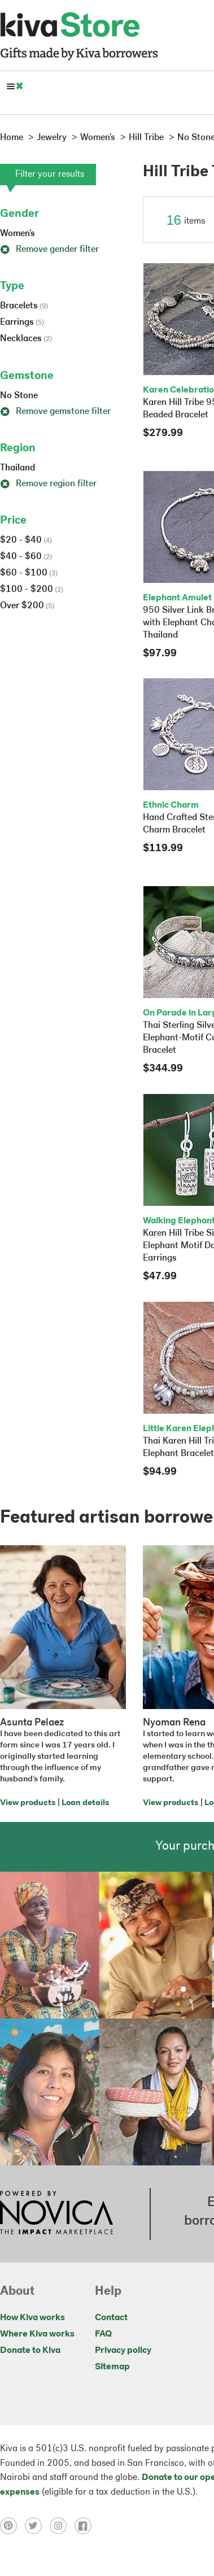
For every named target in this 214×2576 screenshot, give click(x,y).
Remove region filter (48, 484)
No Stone (19, 395)
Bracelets (24, 306)
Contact (111, 2317)
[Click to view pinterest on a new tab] (12, 2525)
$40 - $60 (26, 556)
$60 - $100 (29, 573)
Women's (17, 233)
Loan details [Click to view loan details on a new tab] (85, 1803)
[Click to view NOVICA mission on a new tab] (56, 2213)
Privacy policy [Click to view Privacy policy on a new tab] (123, 2350)
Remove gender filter (49, 249)
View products (27, 1803)
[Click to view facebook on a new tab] (86, 2525)
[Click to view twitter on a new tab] (37, 2525)
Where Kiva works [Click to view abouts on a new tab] (37, 2334)
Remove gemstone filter (55, 411)
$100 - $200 (31, 589)
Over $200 (27, 606)
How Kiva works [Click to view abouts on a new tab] (32, 2317)
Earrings (22, 322)
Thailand (17, 468)
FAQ (103, 2334)
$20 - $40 (26, 540)
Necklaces (26, 338)
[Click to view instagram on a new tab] (62, 2525)
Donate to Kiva (30, 2350)
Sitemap (112, 2367)
